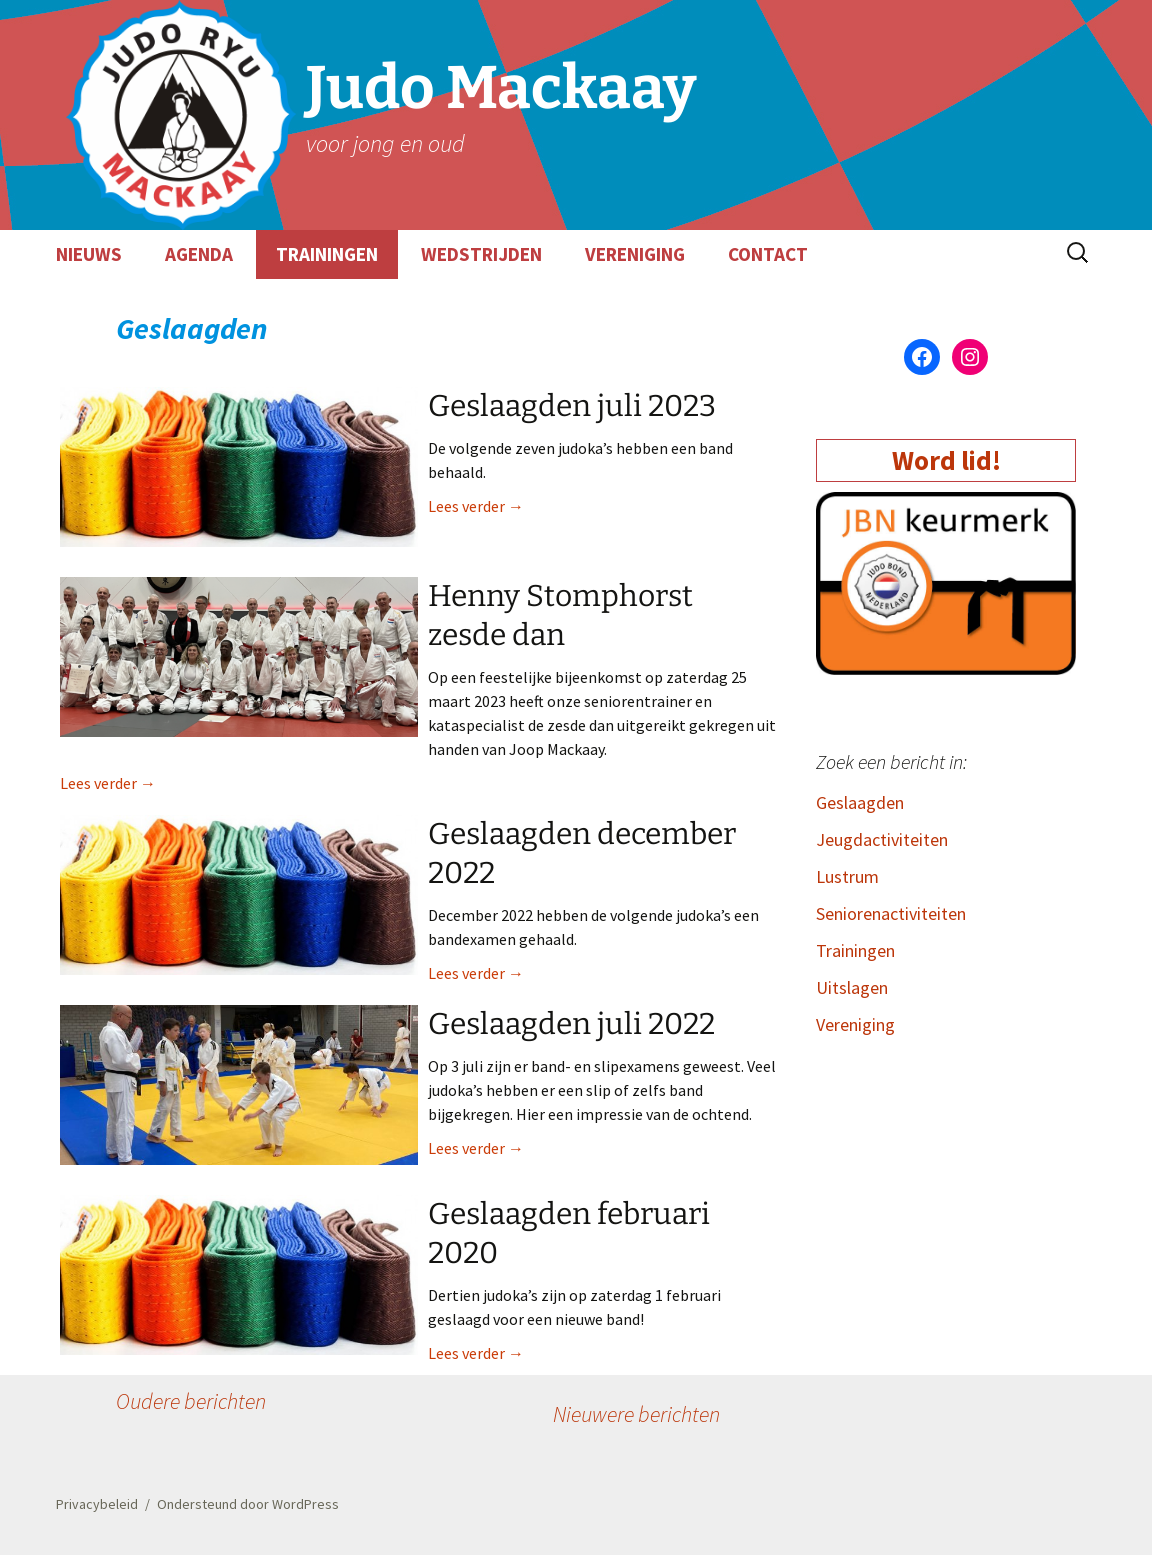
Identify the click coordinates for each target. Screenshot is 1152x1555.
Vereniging (855, 1024)
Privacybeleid (97, 1504)
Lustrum (847, 876)
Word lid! (946, 460)
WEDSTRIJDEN (481, 254)
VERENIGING (635, 254)
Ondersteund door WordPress (248, 1504)
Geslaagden (860, 802)
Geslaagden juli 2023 (572, 406)
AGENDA (199, 254)
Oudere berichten (191, 1401)
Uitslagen (852, 987)
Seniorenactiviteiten (891, 913)
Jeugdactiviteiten (882, 839)
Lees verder (476, 506)
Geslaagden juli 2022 (571, 1024)
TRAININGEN (327, 254)
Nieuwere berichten (636, 1414)
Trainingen (855, 950)
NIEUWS (89, 254)
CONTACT (768, 254)
